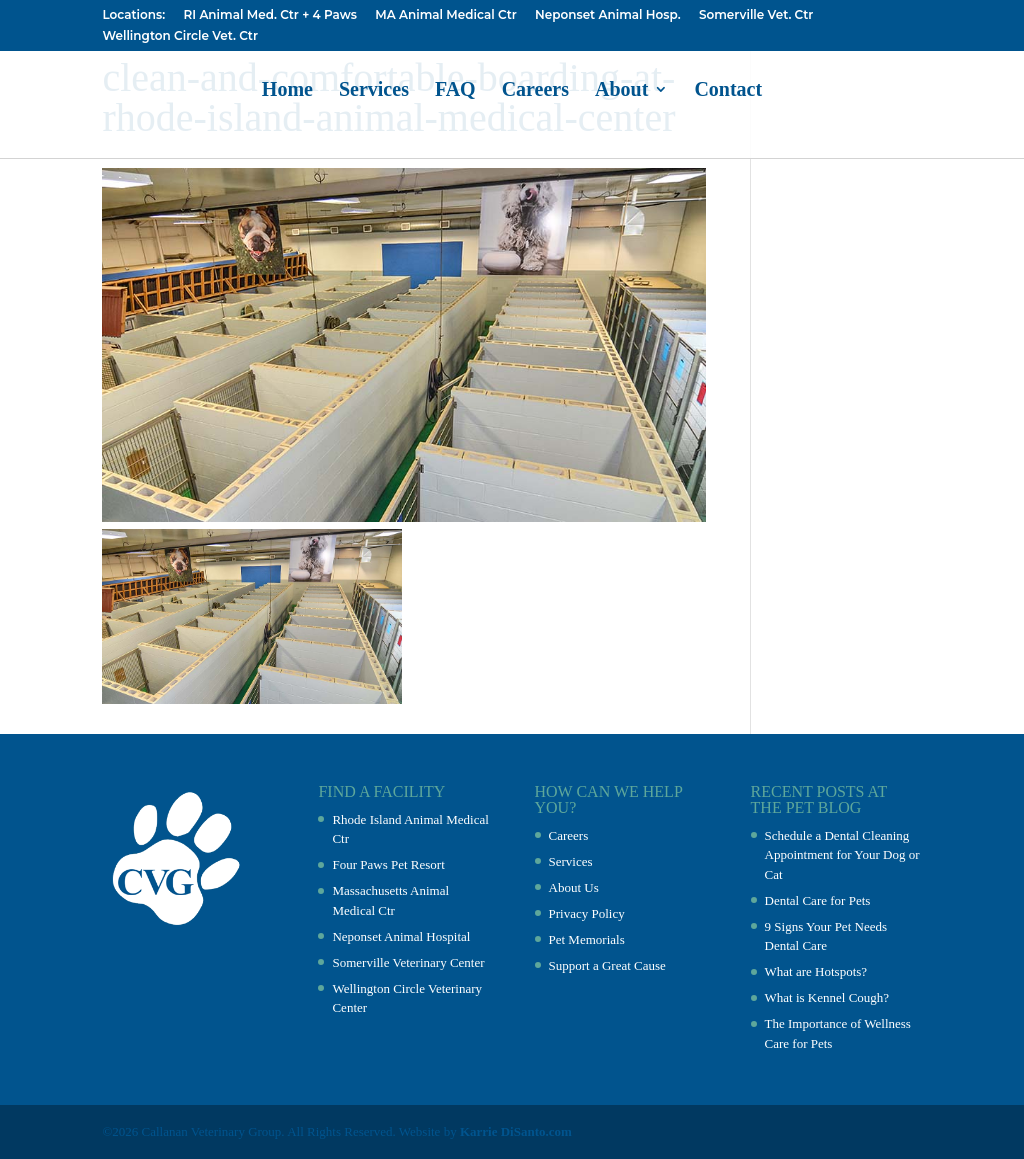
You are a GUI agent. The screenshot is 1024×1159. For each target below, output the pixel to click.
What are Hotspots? (816, 971)
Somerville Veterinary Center (408, 962)
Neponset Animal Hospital (401, 936)
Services (374, 91)
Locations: (133, 15)
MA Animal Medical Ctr (446, 15)
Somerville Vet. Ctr (756, 15)
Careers (535, 91)
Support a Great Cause (607, 965)
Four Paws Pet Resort (388, 864)
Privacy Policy (587, 913)
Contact (728, 91)
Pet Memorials (587, 939)
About (621, 91)
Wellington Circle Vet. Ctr (180, 36)
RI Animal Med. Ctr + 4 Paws (269, 15)
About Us (574, 887)
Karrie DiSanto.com (516, 1131)
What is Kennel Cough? (827, 997)
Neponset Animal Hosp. (607, 15)
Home (287, 91)
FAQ (455, 91)
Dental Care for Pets (818, 900)
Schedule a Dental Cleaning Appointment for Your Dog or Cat (842, 855)
